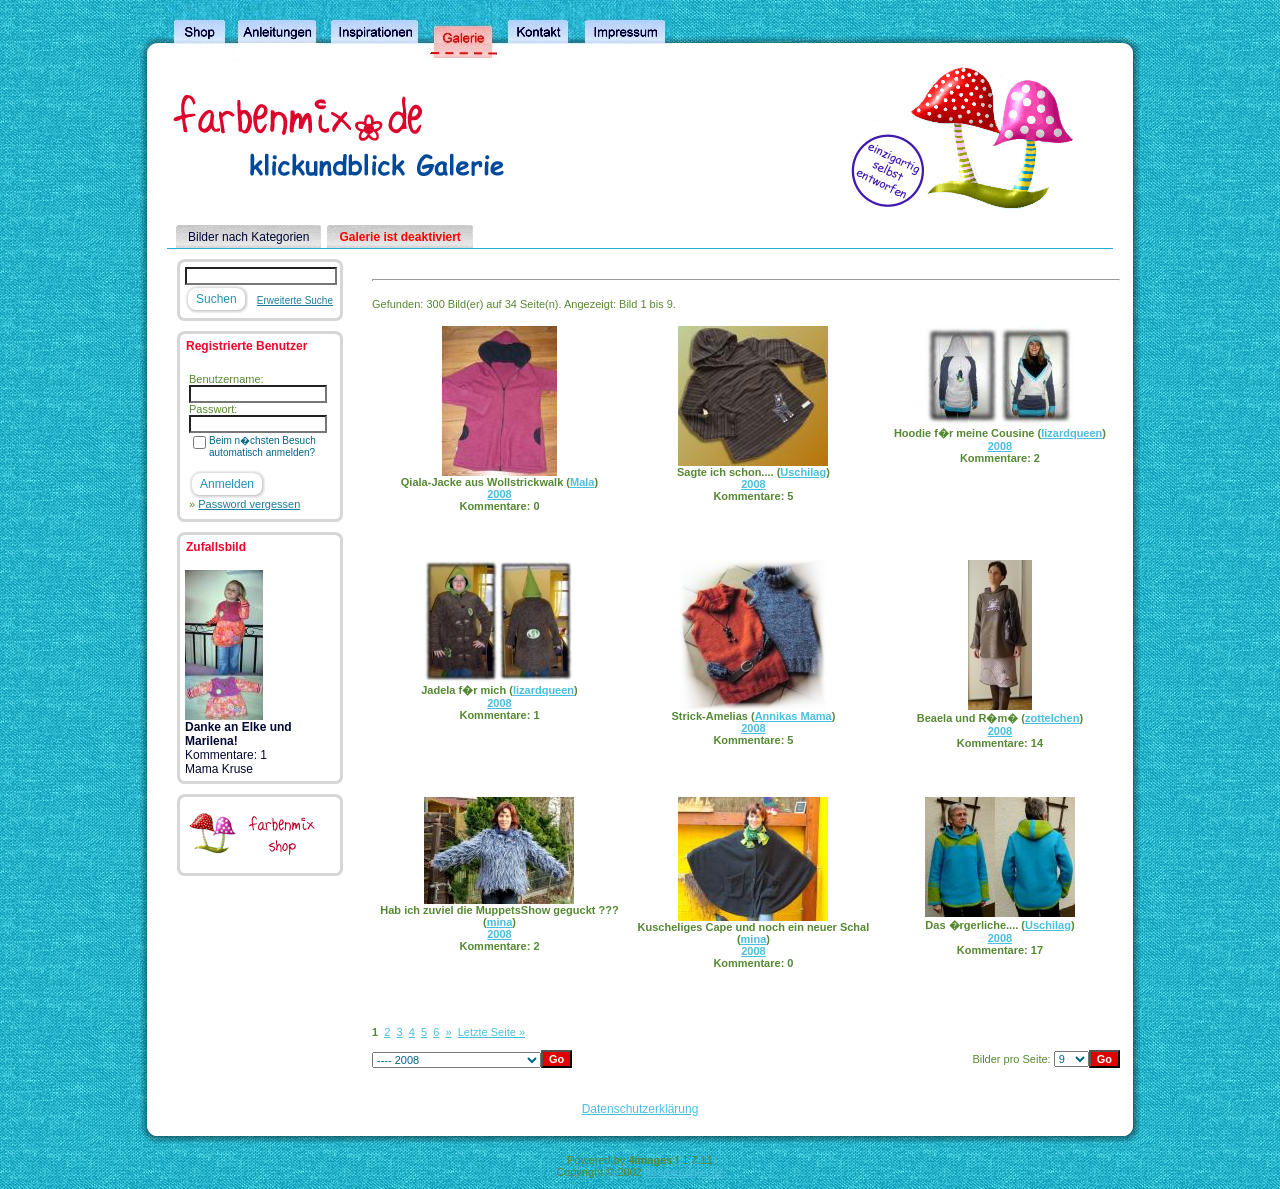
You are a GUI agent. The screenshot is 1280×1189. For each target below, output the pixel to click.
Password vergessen (249, 504)
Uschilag (803, 472)
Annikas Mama (793, 716)
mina (500, 922)
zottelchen (1052, 718)
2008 (499, 494)
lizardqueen (1071, 433)
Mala (582, 482)
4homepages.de (684, 1172)
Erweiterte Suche (295, 300)
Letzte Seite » (491, 1032)
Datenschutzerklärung (640, 1109)
